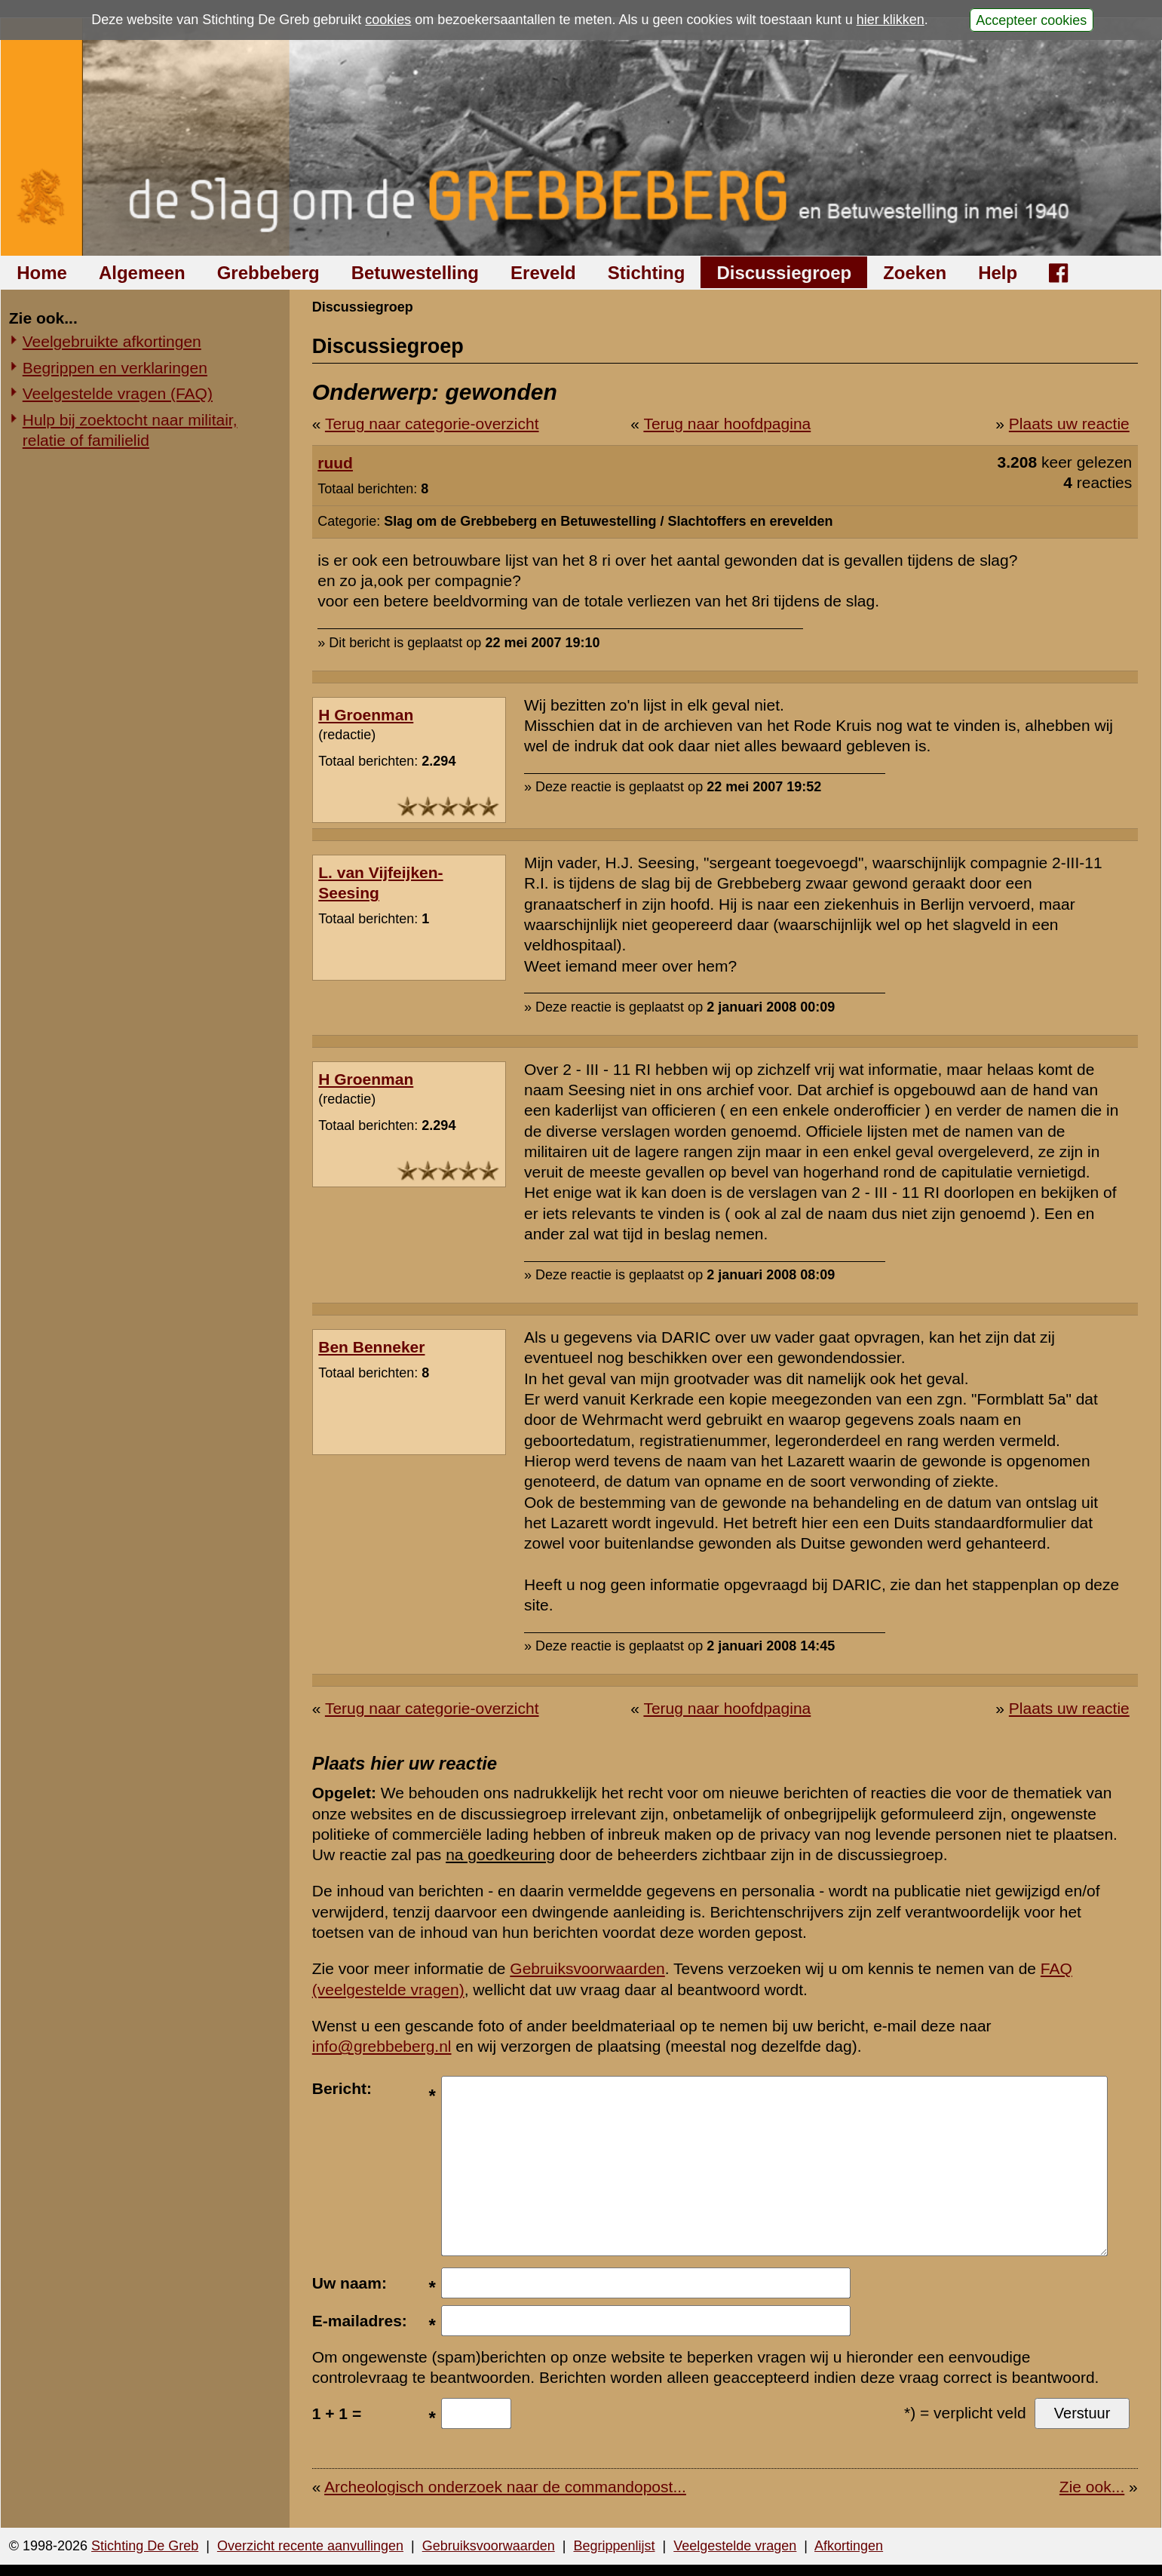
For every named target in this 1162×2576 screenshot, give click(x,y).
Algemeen (142, 273)
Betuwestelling (415, 273)
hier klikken (890, 19)
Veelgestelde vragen (734, 2545)
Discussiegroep (783, 273)
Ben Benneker (371, 1347)
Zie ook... (1091, 2486)
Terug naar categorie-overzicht (432, 423)
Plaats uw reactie (1069, 423)
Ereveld (543, 273)
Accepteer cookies (1031, 19)
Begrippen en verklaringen (115, 367)
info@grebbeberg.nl (382, 2046)
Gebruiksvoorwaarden (587, 1968)
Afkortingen (848, 2545)
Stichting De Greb (144, 2545)
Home (42, 273)
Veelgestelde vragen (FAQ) (118, 393)
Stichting (646, 273)
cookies (388, 19)
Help (997, 273)
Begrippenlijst (614, 2545)
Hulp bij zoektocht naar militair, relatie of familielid (130, 430)
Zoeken (914, 273)
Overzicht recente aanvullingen (310, 2545)
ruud (335, 462)
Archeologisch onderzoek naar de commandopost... (505, 2486)
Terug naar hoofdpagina (727, 423)
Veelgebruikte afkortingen (112, 341)
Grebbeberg (268, 273)
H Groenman (365, 714)
